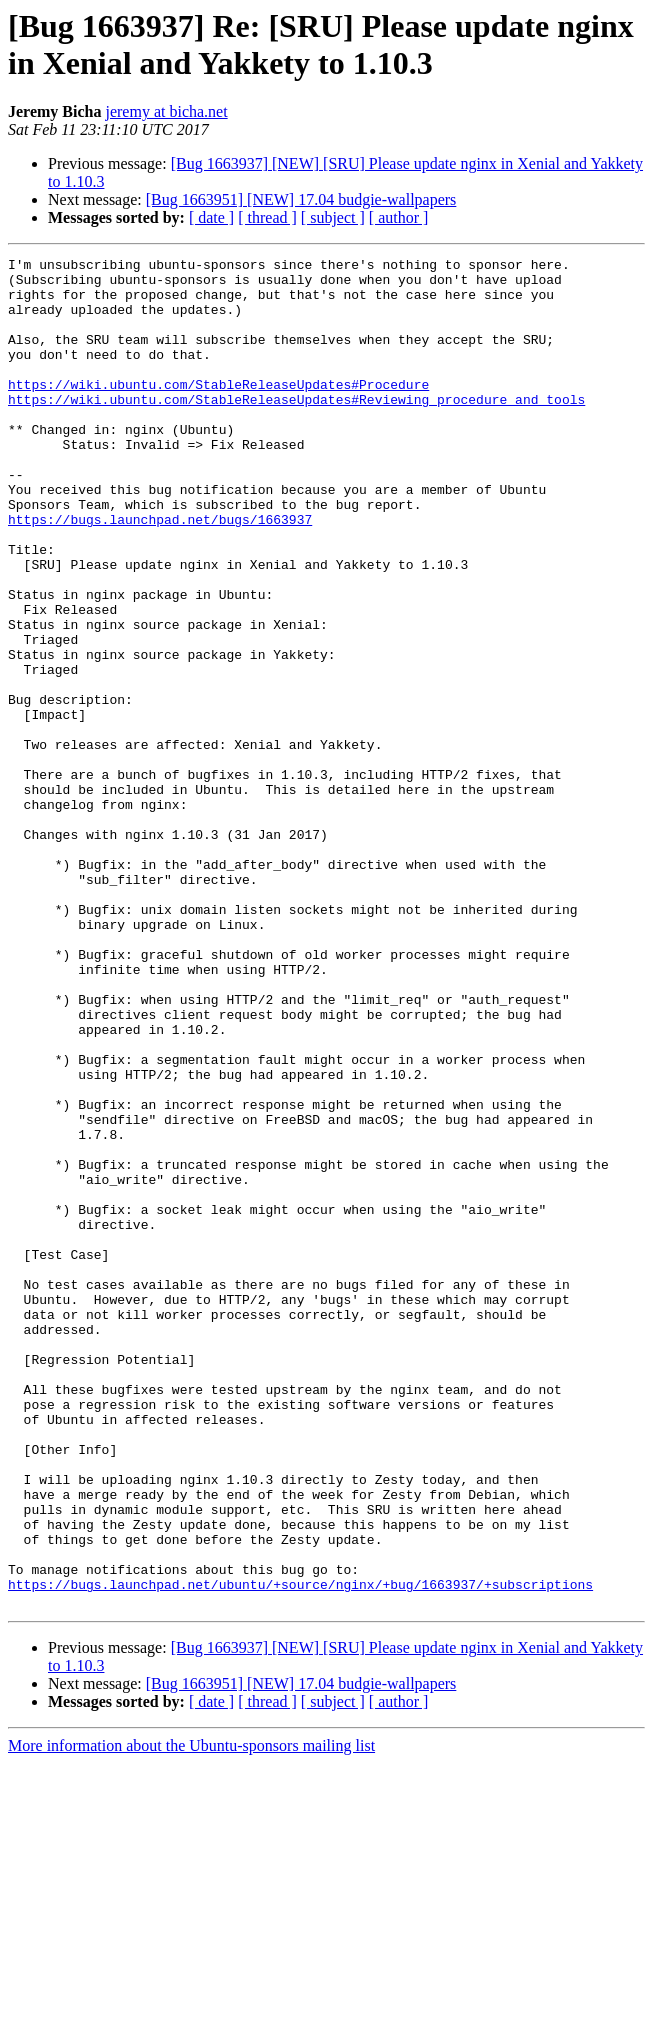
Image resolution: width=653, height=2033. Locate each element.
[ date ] (211, 217)
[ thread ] (267, 217)
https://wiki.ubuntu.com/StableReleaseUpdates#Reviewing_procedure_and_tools (296, 429)
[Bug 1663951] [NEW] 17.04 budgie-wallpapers (301, 199)
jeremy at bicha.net (166, 111)
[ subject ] (333, 217)
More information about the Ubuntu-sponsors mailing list (191, 2015)
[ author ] (399, 217)
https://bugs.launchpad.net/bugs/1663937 (160, 573)
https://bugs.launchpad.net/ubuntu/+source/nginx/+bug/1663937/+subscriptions (300, 1851)
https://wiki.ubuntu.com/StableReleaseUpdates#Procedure (218, 411)
